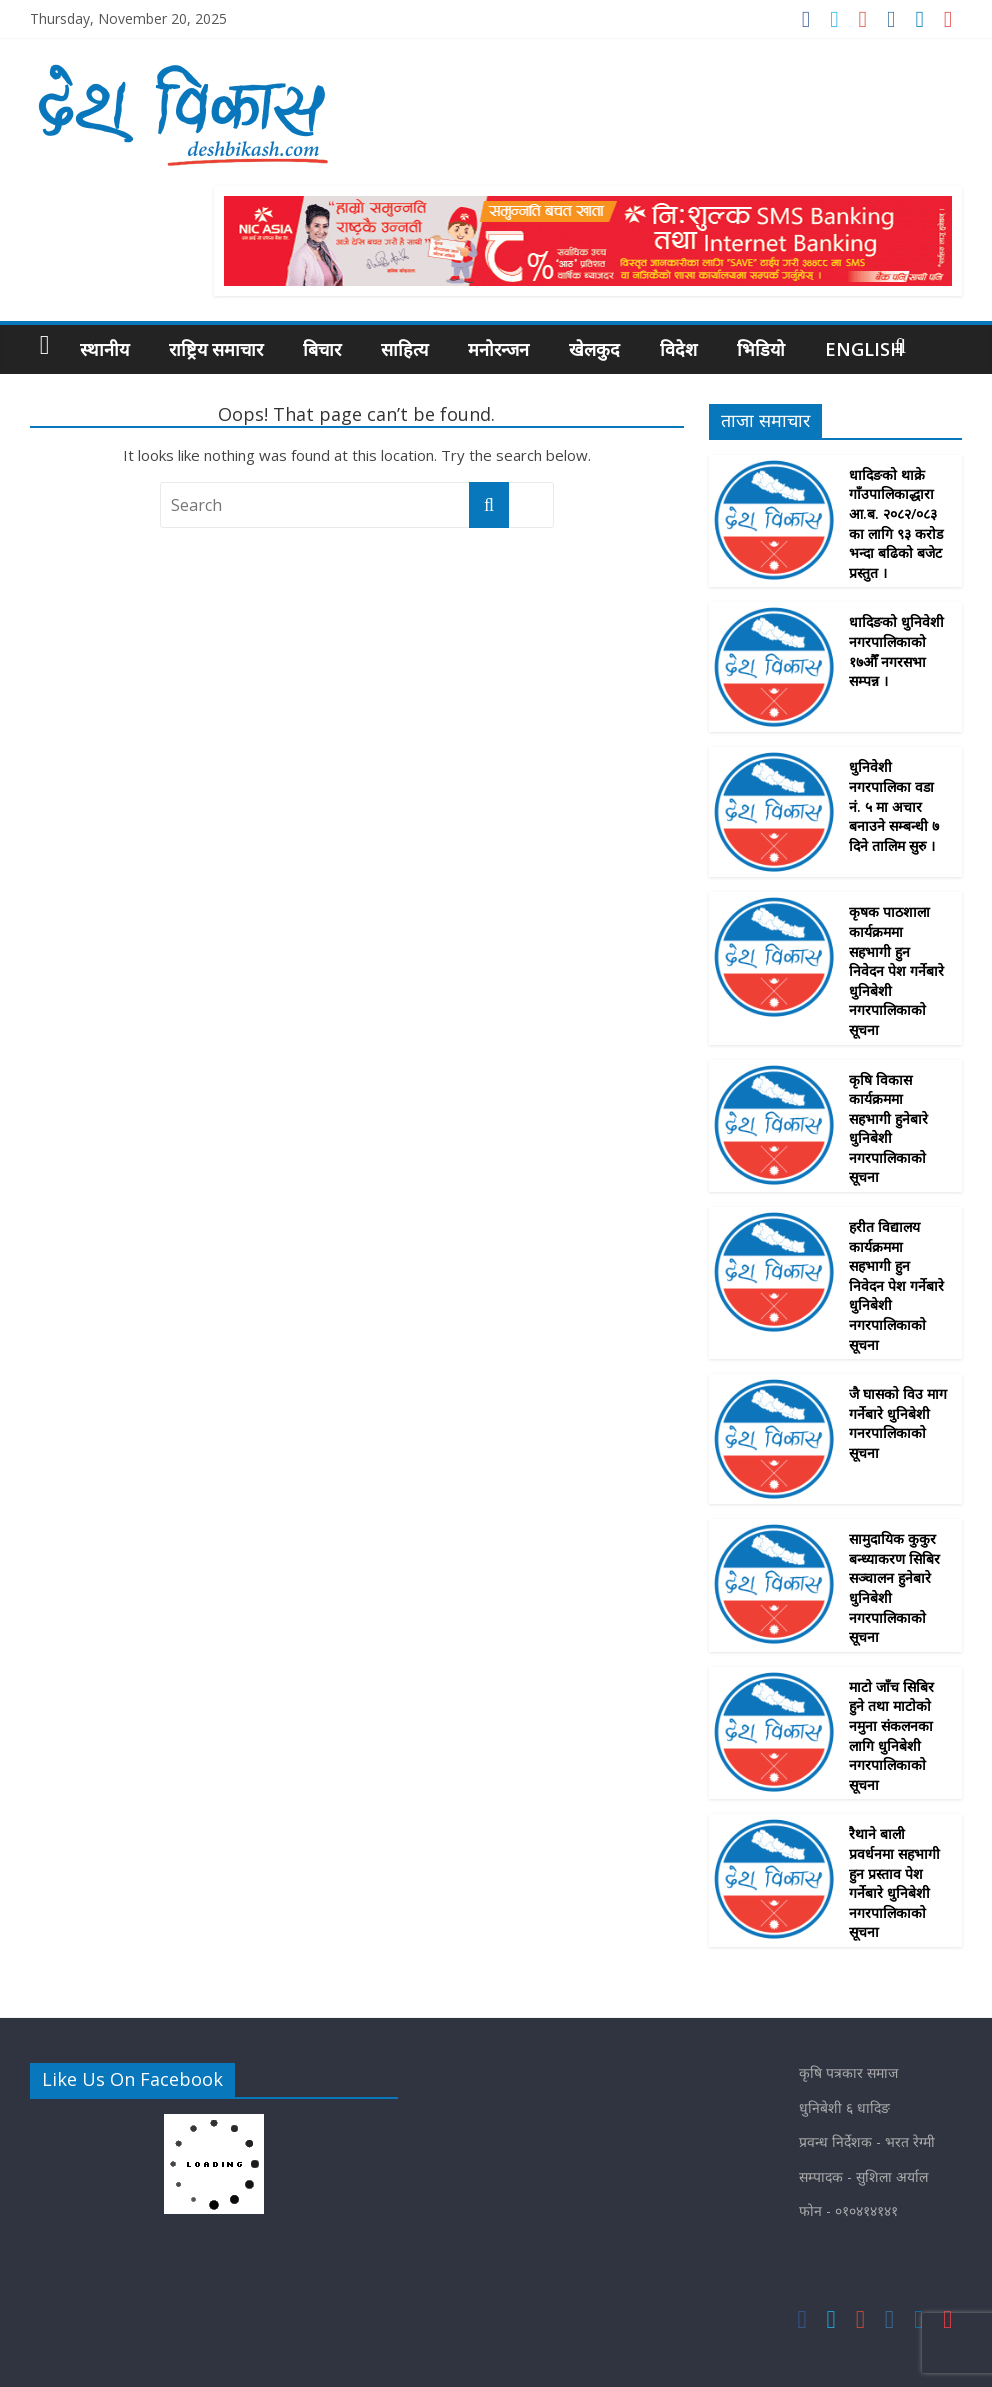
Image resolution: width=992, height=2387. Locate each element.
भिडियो (761, 349)
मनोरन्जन (498, 349)
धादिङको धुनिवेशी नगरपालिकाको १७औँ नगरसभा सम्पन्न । (896, 651)
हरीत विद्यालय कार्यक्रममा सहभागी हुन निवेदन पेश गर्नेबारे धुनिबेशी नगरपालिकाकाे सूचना (896, 1285)
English (864, 349)
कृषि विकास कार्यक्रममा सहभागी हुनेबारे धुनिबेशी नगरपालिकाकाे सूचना (888, 1128)
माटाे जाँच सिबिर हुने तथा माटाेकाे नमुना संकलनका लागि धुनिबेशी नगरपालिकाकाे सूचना (891, 1735)
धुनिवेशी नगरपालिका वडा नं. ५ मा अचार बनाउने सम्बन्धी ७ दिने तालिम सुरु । (894, 805)
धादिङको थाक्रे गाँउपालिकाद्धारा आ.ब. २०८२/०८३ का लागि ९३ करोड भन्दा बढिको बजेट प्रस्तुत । (896, 523)
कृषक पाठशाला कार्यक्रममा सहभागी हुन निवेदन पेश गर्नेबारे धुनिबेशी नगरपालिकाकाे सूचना (896, 970)
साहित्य (404, 349)
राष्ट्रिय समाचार (216, 349)
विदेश (678, 349)
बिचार (322, 349)
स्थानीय (104, 349)
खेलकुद (594, 349)
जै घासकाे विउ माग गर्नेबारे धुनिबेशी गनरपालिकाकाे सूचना (898, 1423)
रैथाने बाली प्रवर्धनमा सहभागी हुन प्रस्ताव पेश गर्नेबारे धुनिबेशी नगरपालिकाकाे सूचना (894, 1882)
